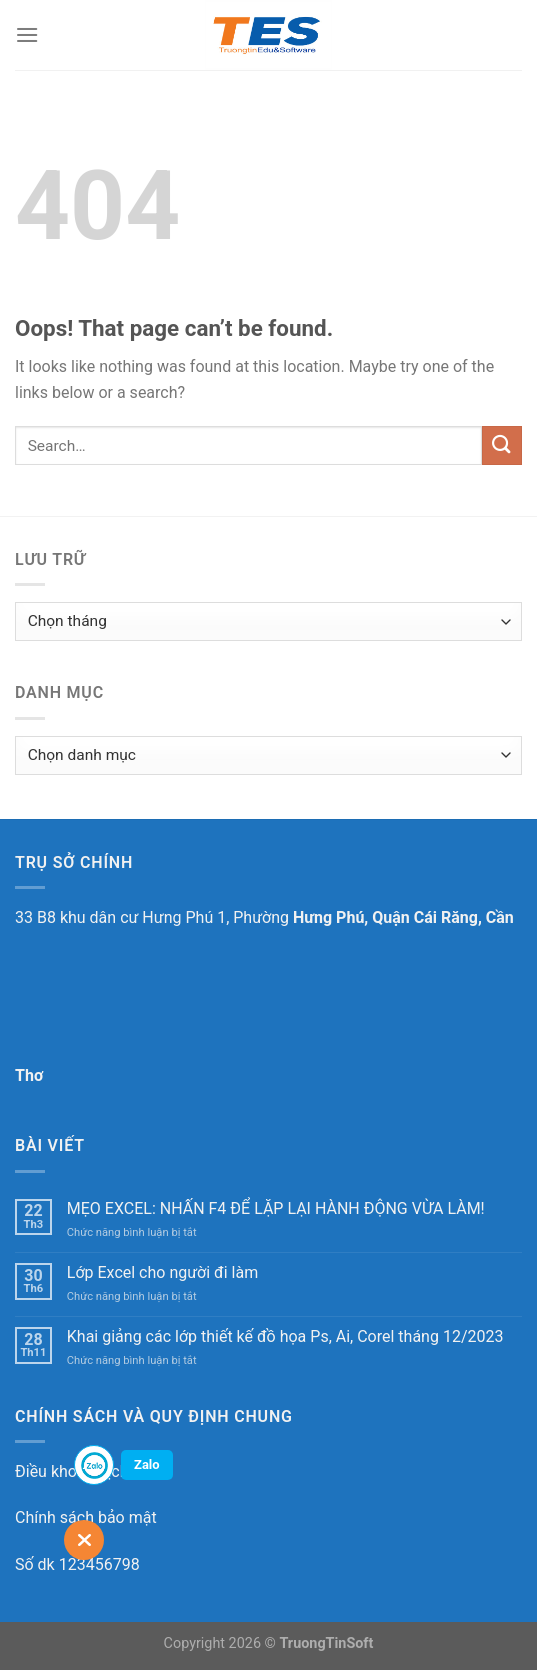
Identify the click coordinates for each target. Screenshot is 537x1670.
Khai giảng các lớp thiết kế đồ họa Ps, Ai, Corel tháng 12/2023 (285, 1336)
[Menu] (27, 34)
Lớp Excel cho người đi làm (162, 1272)
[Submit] (502, 445)
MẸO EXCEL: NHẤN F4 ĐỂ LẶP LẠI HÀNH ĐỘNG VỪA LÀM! (276, 1208)
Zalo (147, 1464)
